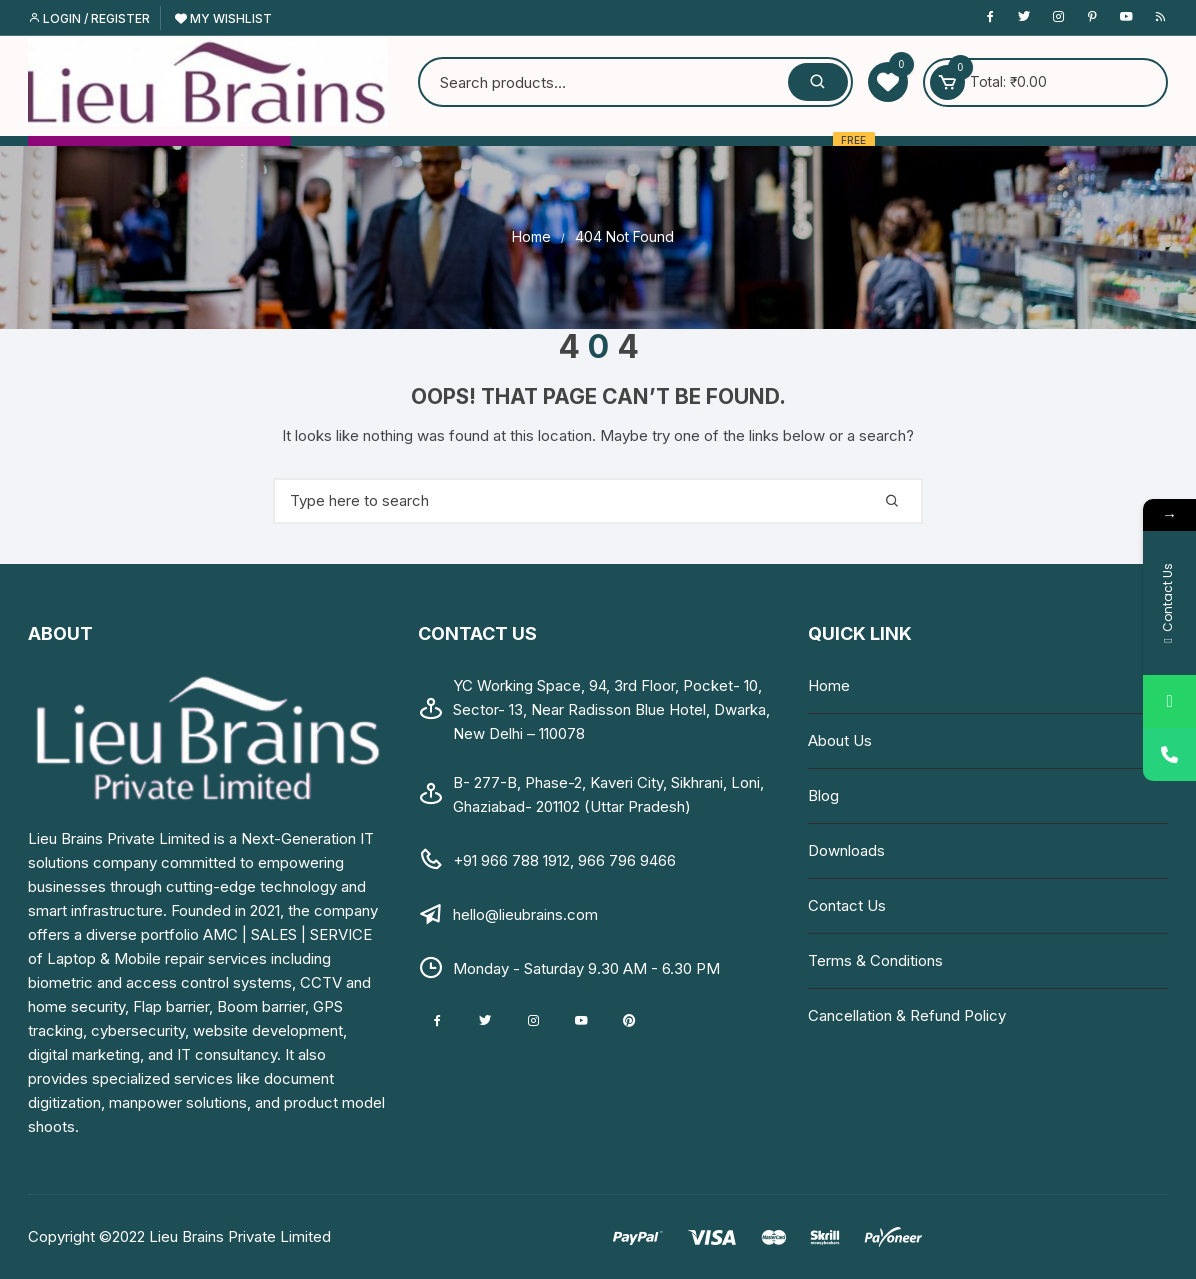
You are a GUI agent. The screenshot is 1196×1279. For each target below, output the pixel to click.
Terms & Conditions (875, 960)
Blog (823, 795)
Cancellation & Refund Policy (907, 1015)
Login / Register (89, 18)
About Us (840, 740)
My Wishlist (223, 18)
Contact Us (847, 905)
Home (829, 685)
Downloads (846, 850)
